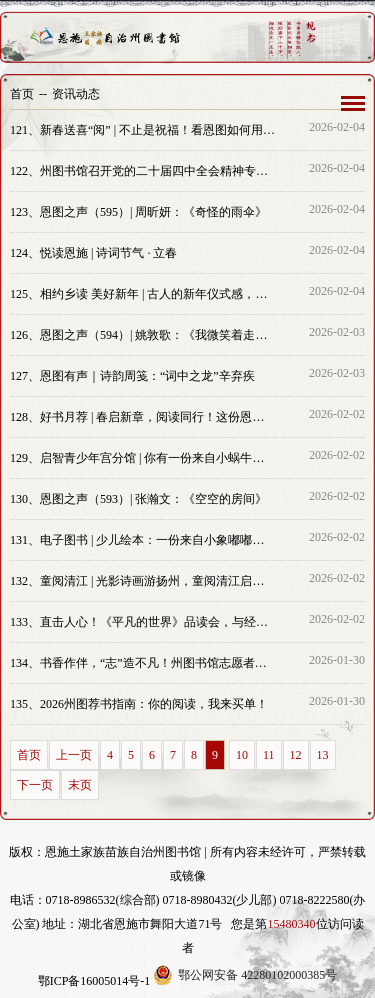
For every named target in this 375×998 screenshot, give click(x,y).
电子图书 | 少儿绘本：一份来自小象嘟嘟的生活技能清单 (143, 540)
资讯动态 (76, 94)
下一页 (35, 785)
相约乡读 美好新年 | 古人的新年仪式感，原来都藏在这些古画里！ (143, 294)
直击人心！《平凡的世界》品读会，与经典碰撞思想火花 (143, 622)
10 (242, 755)
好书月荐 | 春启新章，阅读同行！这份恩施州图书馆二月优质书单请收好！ (143, 417)
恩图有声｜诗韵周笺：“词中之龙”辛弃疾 (132, 376)
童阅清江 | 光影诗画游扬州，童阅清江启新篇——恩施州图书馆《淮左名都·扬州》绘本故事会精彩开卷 (143, 581)
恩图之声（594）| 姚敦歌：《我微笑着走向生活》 (143, 335)
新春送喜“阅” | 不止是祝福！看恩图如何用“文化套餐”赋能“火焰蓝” (143, 130)
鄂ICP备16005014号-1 (94, 981)
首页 (22, 94)
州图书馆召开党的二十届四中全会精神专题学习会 (143, 171)
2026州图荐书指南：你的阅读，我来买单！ (139, 704)
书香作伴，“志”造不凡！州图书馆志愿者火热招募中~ (143, 663)
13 (323, 755)
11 (269, 755)
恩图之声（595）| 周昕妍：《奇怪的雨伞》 (138, 212)
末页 (80, 785)
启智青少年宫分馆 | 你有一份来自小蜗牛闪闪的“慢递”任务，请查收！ (143, 458)
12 (296, 755)
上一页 (74, 755)
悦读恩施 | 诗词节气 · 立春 (93, 253)
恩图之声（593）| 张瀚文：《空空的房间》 (138, 499)
